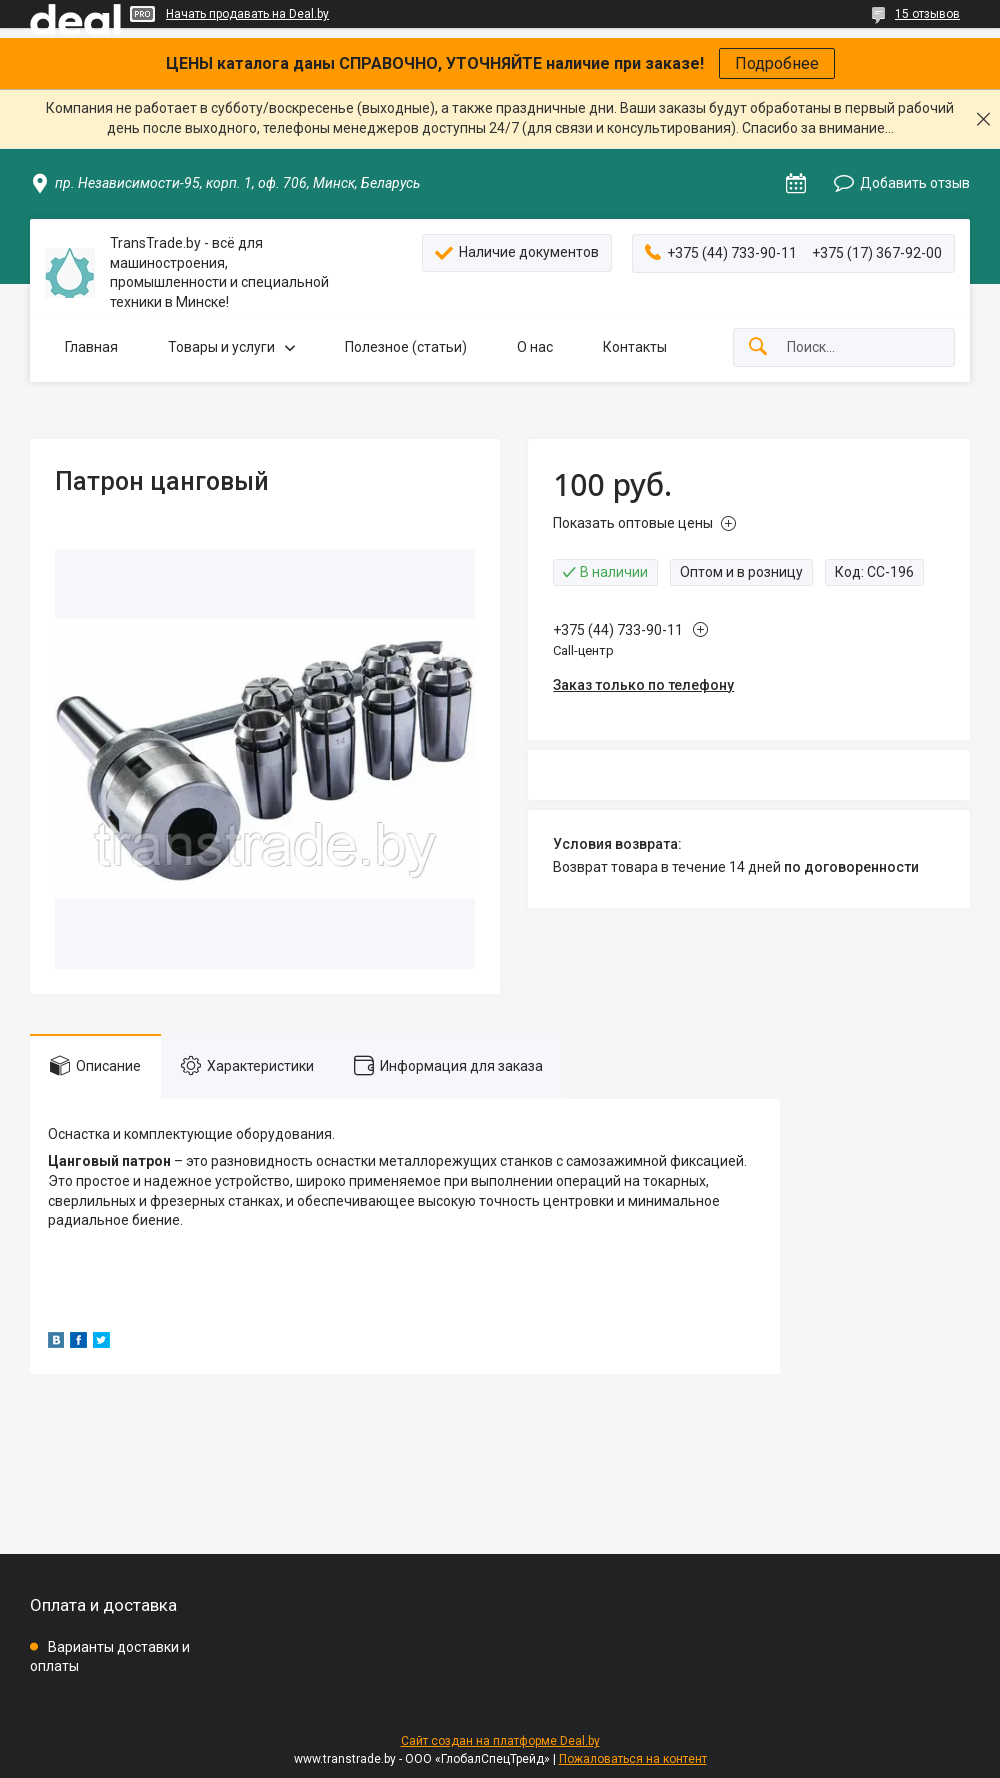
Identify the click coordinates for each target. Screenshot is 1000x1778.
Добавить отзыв (915, 183)
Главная (91, 347)
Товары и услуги (221, 347)
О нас (535, 347)
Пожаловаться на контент (633, 1759)
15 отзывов (927, 14)
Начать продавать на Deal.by (247, 14)
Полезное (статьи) (406, 347)
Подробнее (777, 63)
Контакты (635, 347)
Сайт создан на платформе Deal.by (500, 1741)
